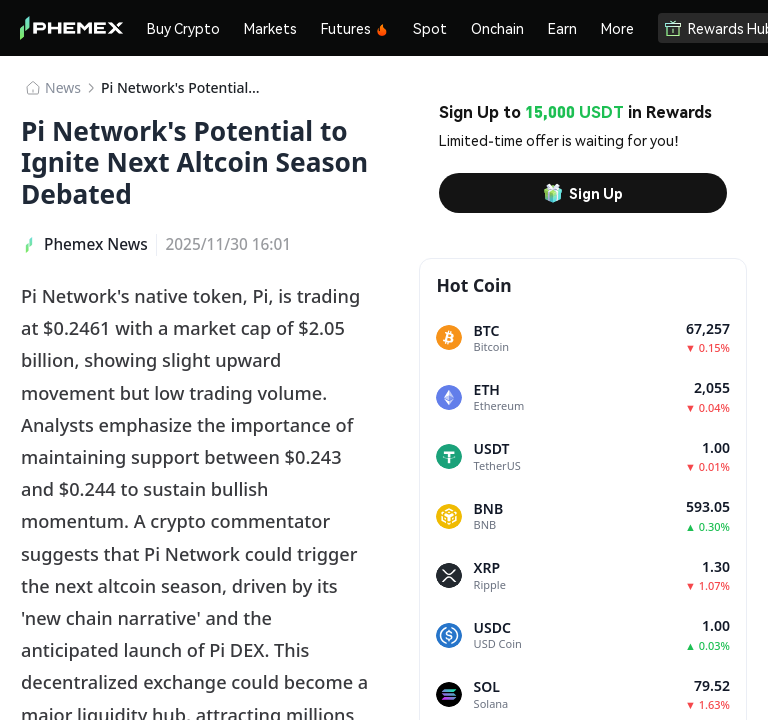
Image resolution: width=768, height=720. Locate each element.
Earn (562, 28)
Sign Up (583, 193)
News (63, 87)
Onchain (497, 28)
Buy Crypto (183, 28)
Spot (430, 28)
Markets (270, 28)
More (617, 28)
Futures (355, 28)
